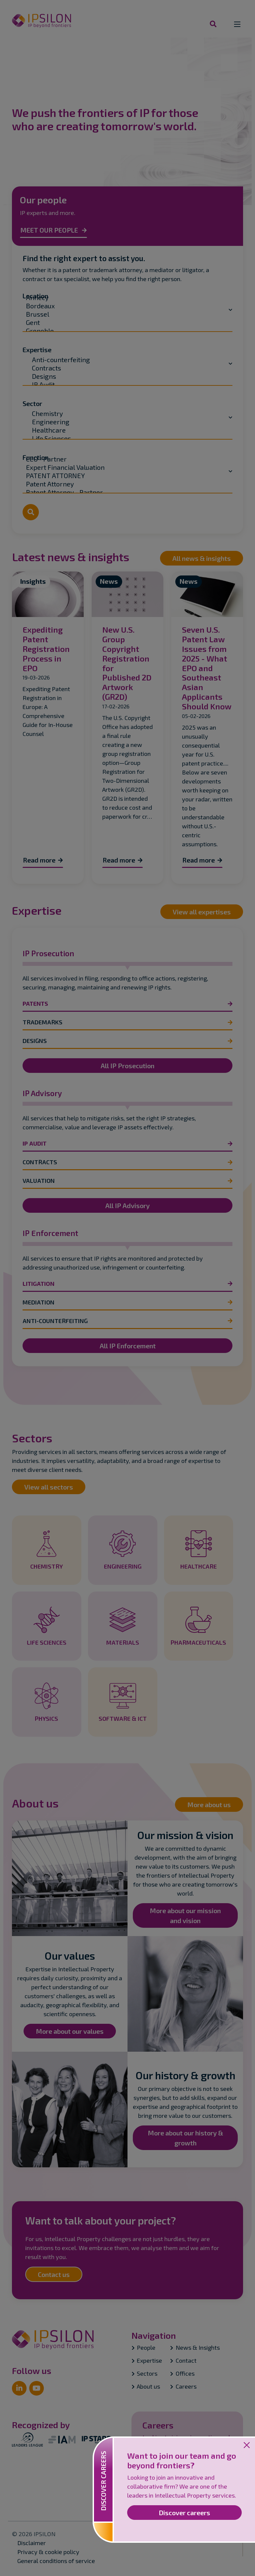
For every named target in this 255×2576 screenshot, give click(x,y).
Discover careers (184, 2513)
